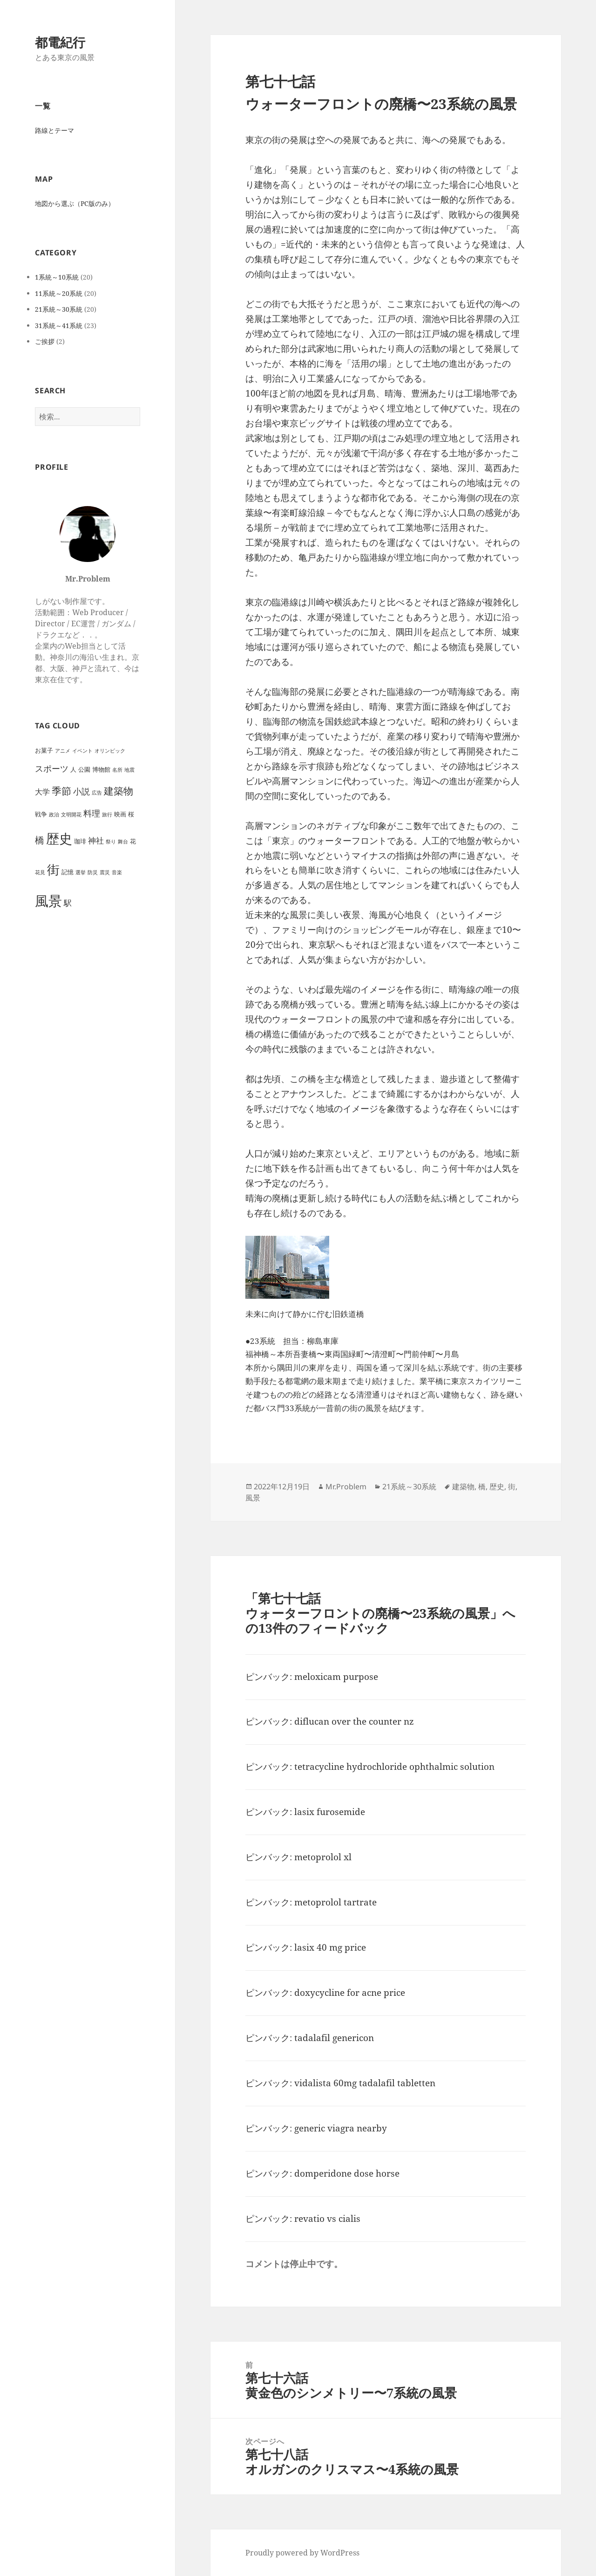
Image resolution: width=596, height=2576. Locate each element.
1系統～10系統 (57, 277)
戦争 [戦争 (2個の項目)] (41, 814)
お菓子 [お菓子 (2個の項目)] (44, 750)
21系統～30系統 (58, 309)
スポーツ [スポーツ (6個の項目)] (51, 768)
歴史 (496, 1486)
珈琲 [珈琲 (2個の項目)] (80, 841)
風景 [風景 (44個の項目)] (48, 900)
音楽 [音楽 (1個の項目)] (117, 872)
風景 (252, 1498)
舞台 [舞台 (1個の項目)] (123, 841)
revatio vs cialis (327, 2219)
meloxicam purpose (336, 1677)
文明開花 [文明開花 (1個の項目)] (71, 814)
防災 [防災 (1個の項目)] (93, 872)
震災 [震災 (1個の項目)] (105, 872)
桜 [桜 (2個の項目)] (131, 814)
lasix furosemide (329, 1812)
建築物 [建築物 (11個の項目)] (118, 790)
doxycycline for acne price (349, 1993)
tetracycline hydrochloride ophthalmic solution (394, 1767)
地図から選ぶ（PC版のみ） (75, 203)
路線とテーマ (54, 130)
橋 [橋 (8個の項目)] (39, 840)
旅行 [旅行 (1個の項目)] (107, 814)
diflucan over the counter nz (354, 1721)
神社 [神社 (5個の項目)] (96, 840)
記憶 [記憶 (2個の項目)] (67, 872)
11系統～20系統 (58, 293)
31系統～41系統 (58, 325)
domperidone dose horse (347, 2173)
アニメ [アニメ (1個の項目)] (62, 750)
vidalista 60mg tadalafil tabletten (364, 2083)
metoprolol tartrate (335, 1902)
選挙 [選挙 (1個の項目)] (80, 872)
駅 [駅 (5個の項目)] (68, 902)
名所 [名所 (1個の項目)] (117, 770)
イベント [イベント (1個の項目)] (82, 750)
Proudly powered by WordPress (302, 2553)
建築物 (463, 1486)
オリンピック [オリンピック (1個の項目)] (110, 750)
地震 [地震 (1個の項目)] (129, 770)
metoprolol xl (323, 1857)
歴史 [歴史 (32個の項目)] (59, 838)
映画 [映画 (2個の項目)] (120, 814)
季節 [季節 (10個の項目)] (61, 790)
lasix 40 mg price (330, 1947)
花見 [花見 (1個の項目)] (40, 872)
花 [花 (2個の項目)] (133, 841)
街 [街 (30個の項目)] (53, 869)
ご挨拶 (44, 341)
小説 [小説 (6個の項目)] (81, 791)
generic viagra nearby (340, 2128)
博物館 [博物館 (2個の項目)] (101, 769)
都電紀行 (60, 42)
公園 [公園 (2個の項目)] (84, 769)
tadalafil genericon (334, 2038)
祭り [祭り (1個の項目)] (111, 841)
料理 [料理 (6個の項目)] (91, 813)
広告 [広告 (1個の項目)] (97, 792)
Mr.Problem (345, 1486)
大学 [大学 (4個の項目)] (42, 792)
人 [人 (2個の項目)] (73, 769)
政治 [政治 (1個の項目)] (54, 814)
